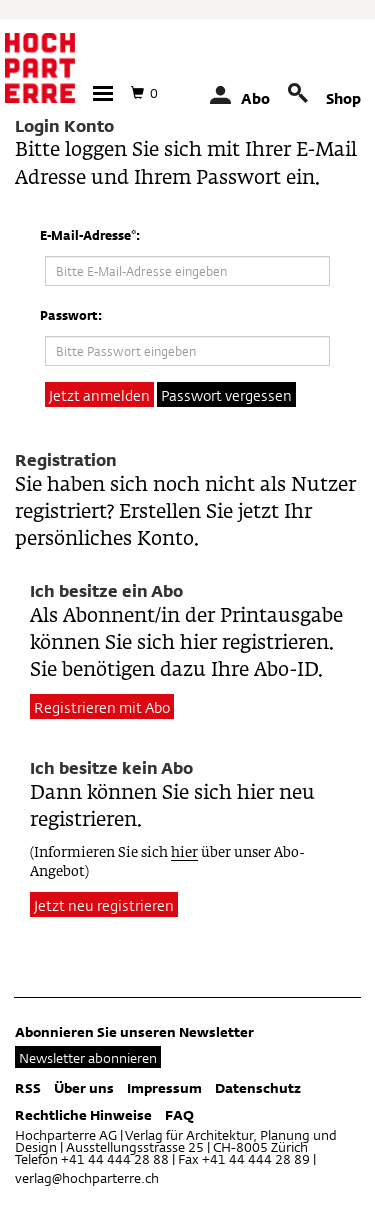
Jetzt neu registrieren (104, 905)
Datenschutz (258, 1088)
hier (184, 853)
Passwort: (71, 315)
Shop (343, 98)
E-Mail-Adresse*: (90, 235)
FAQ (179, 1115)
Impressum (164, 1088)
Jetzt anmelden (99, 395)
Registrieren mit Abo (102, 707)
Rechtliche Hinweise (83, 1115)
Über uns (84, 1088)
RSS (28, 1088)
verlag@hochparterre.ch (87, 1178)
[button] (103, 93)
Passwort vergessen (226, 395)
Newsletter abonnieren (88, 1058)
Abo (255, 98)
